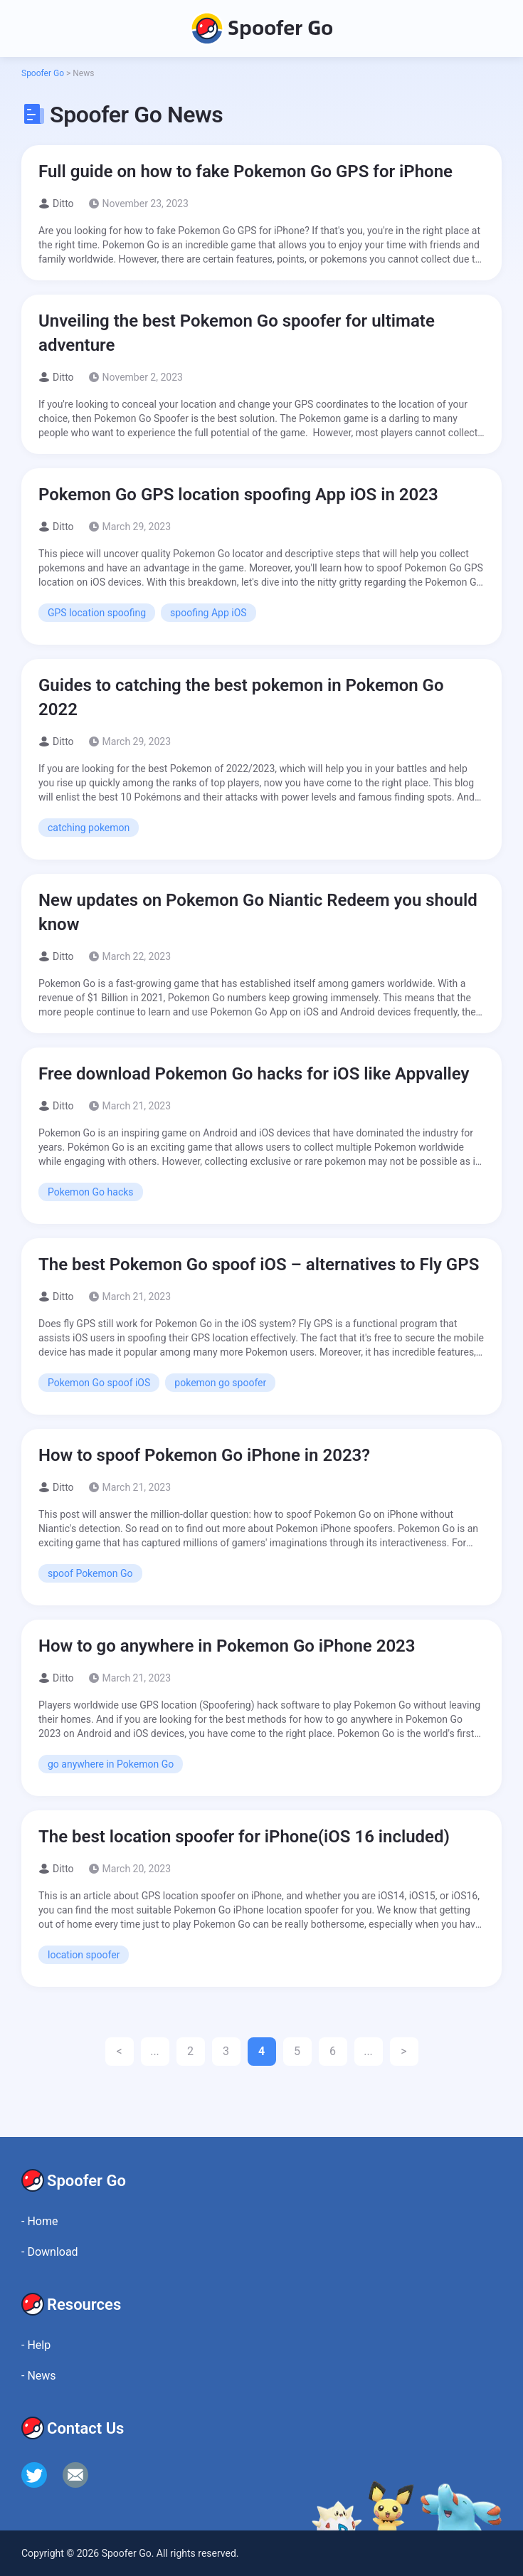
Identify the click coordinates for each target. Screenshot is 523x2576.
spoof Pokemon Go (90, 1573)
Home (39, 2221)
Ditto (63, 203)
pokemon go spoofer (220, 1382)
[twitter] (34, 2475)
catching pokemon (89, 827)
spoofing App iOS (208, 612)
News (38, 2375)
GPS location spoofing (97, 612)
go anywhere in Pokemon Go (111, 1764)
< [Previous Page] (119, 2051)
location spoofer (84, 1954)
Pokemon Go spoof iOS (99, 1382)
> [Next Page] (403, 2051)
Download (49, 2252)
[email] (75, 2475)
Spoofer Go (261, 28)
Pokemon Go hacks (91, 1192)
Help (36, 2345)
